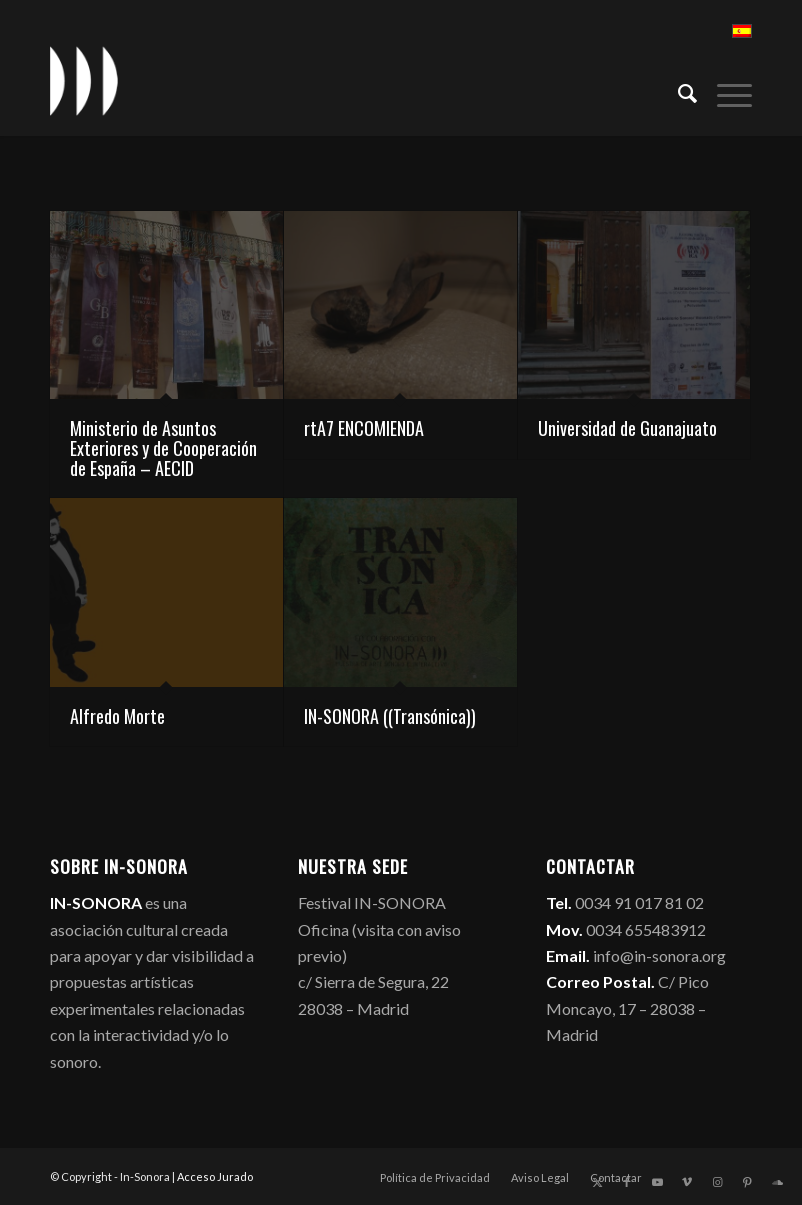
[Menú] (724, 91)
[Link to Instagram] (717, 1182)
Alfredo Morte (117, 716)
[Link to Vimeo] (687, 1182)
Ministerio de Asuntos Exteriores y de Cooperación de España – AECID (163, 448)
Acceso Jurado (215, 1176)
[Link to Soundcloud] (777, 1182)
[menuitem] (677, 91)
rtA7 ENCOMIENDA (364, 428)
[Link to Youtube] (657, 1182)
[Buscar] (677, 91)
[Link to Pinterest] (747, 1182)
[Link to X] (597, 1182)
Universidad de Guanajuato (627, 428)
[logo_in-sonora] (84, 81)
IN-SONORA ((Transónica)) (390, 716)
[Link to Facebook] (627, 1182)
